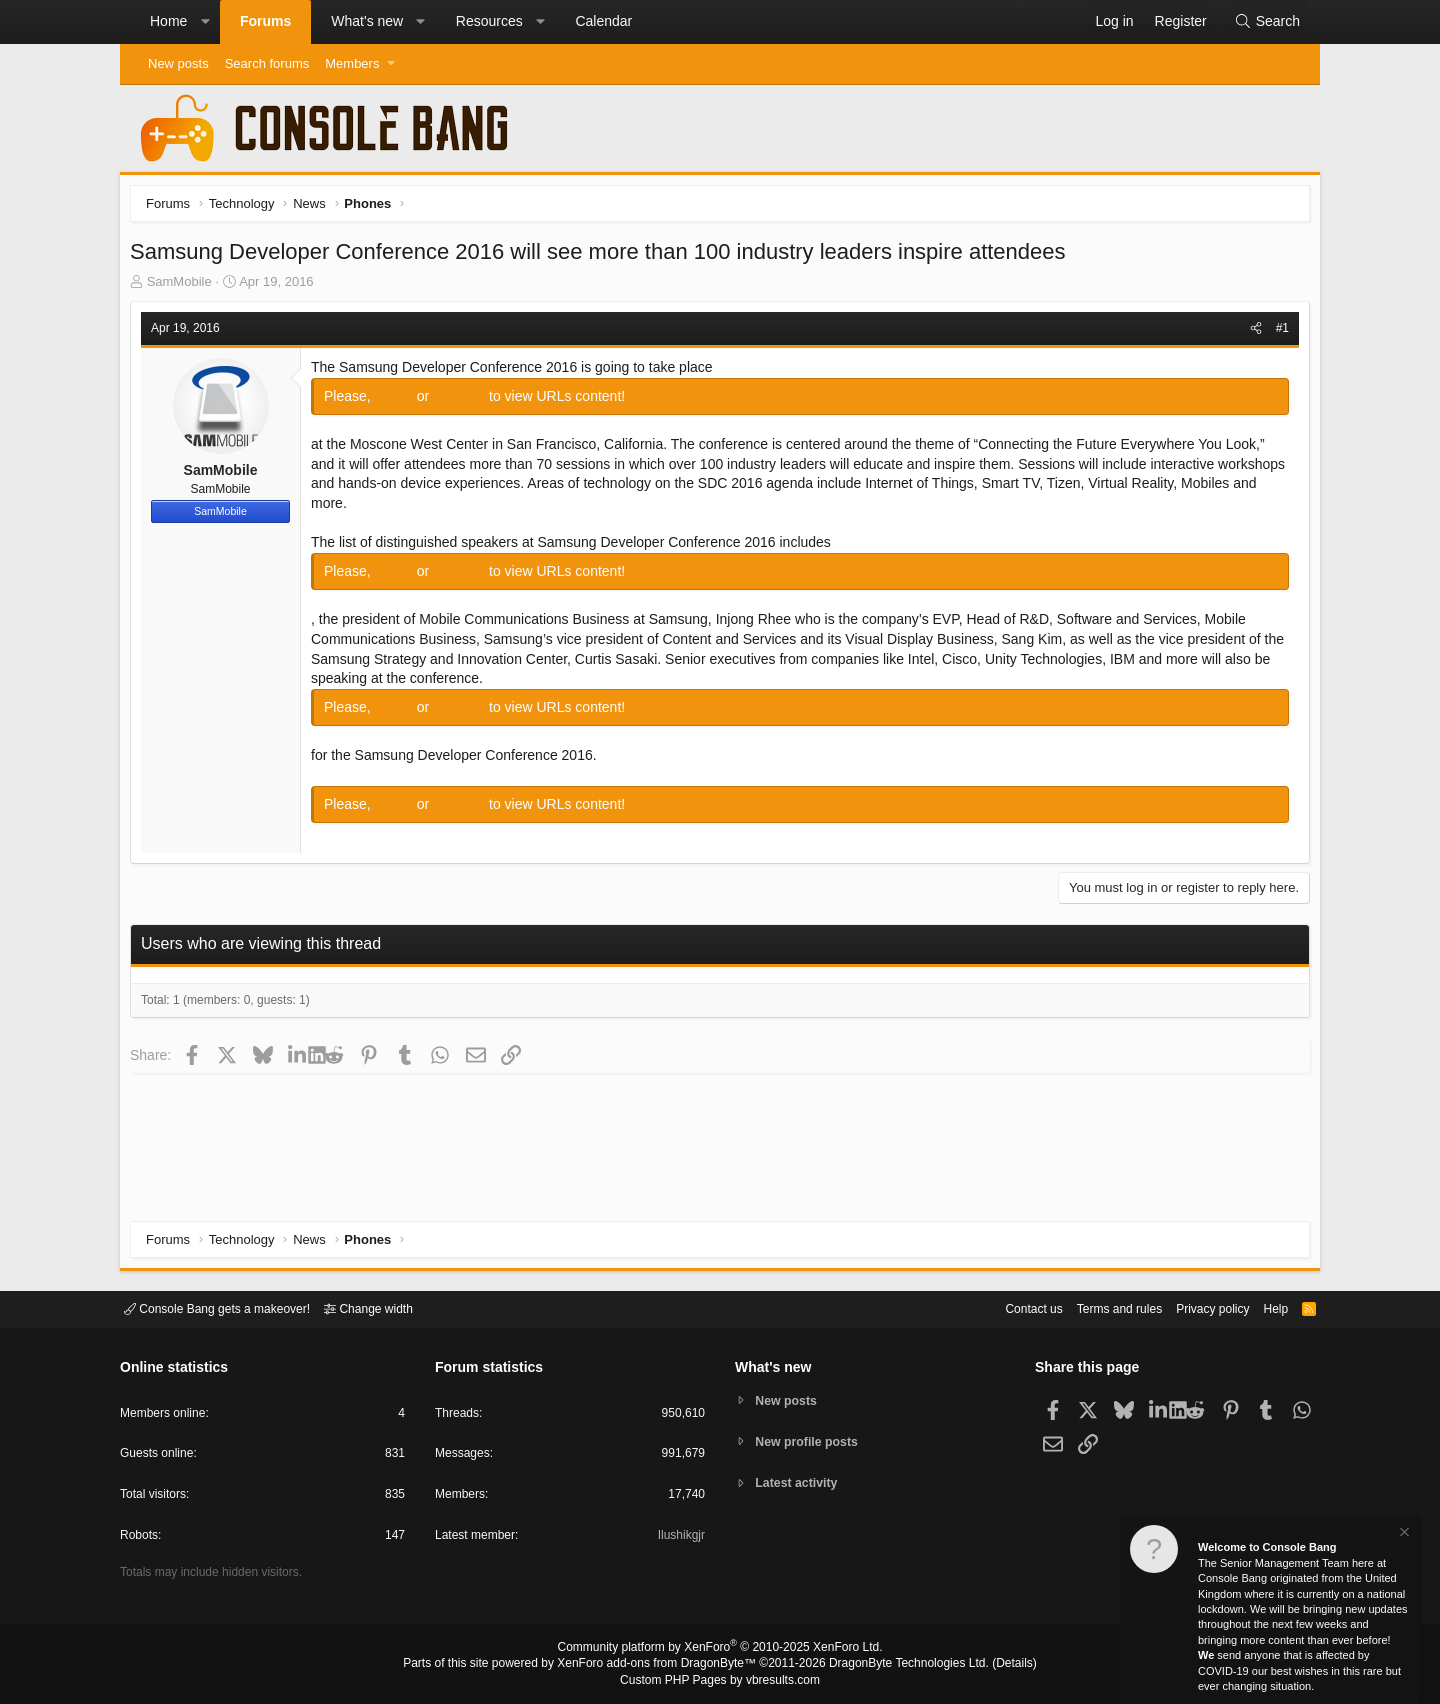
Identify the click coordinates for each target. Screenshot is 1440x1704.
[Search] (1267, 22)
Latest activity (800, 1484)
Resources (489, 21)
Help (1263, 1307)
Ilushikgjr (679, 1538)
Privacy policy (1195, 1307)
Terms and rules (1095, 1307)
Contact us (1003, 1307)
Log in (401, 401)
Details (990, 1665)
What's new (367, 21)
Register (466, 401)
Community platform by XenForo (720, 1650)
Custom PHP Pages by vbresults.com (719, 1681)
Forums (265, 21)
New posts (178, 63)
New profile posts (811, 1441)
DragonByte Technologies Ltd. (893, 1665)
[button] (205, 22)
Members (352, 63)
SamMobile (184, 286)
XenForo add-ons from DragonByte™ (662, 1665)
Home (168, 21)
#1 (1277, 333)
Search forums (267, 63)
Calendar (603, 21)
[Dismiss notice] (1403, 1534)
